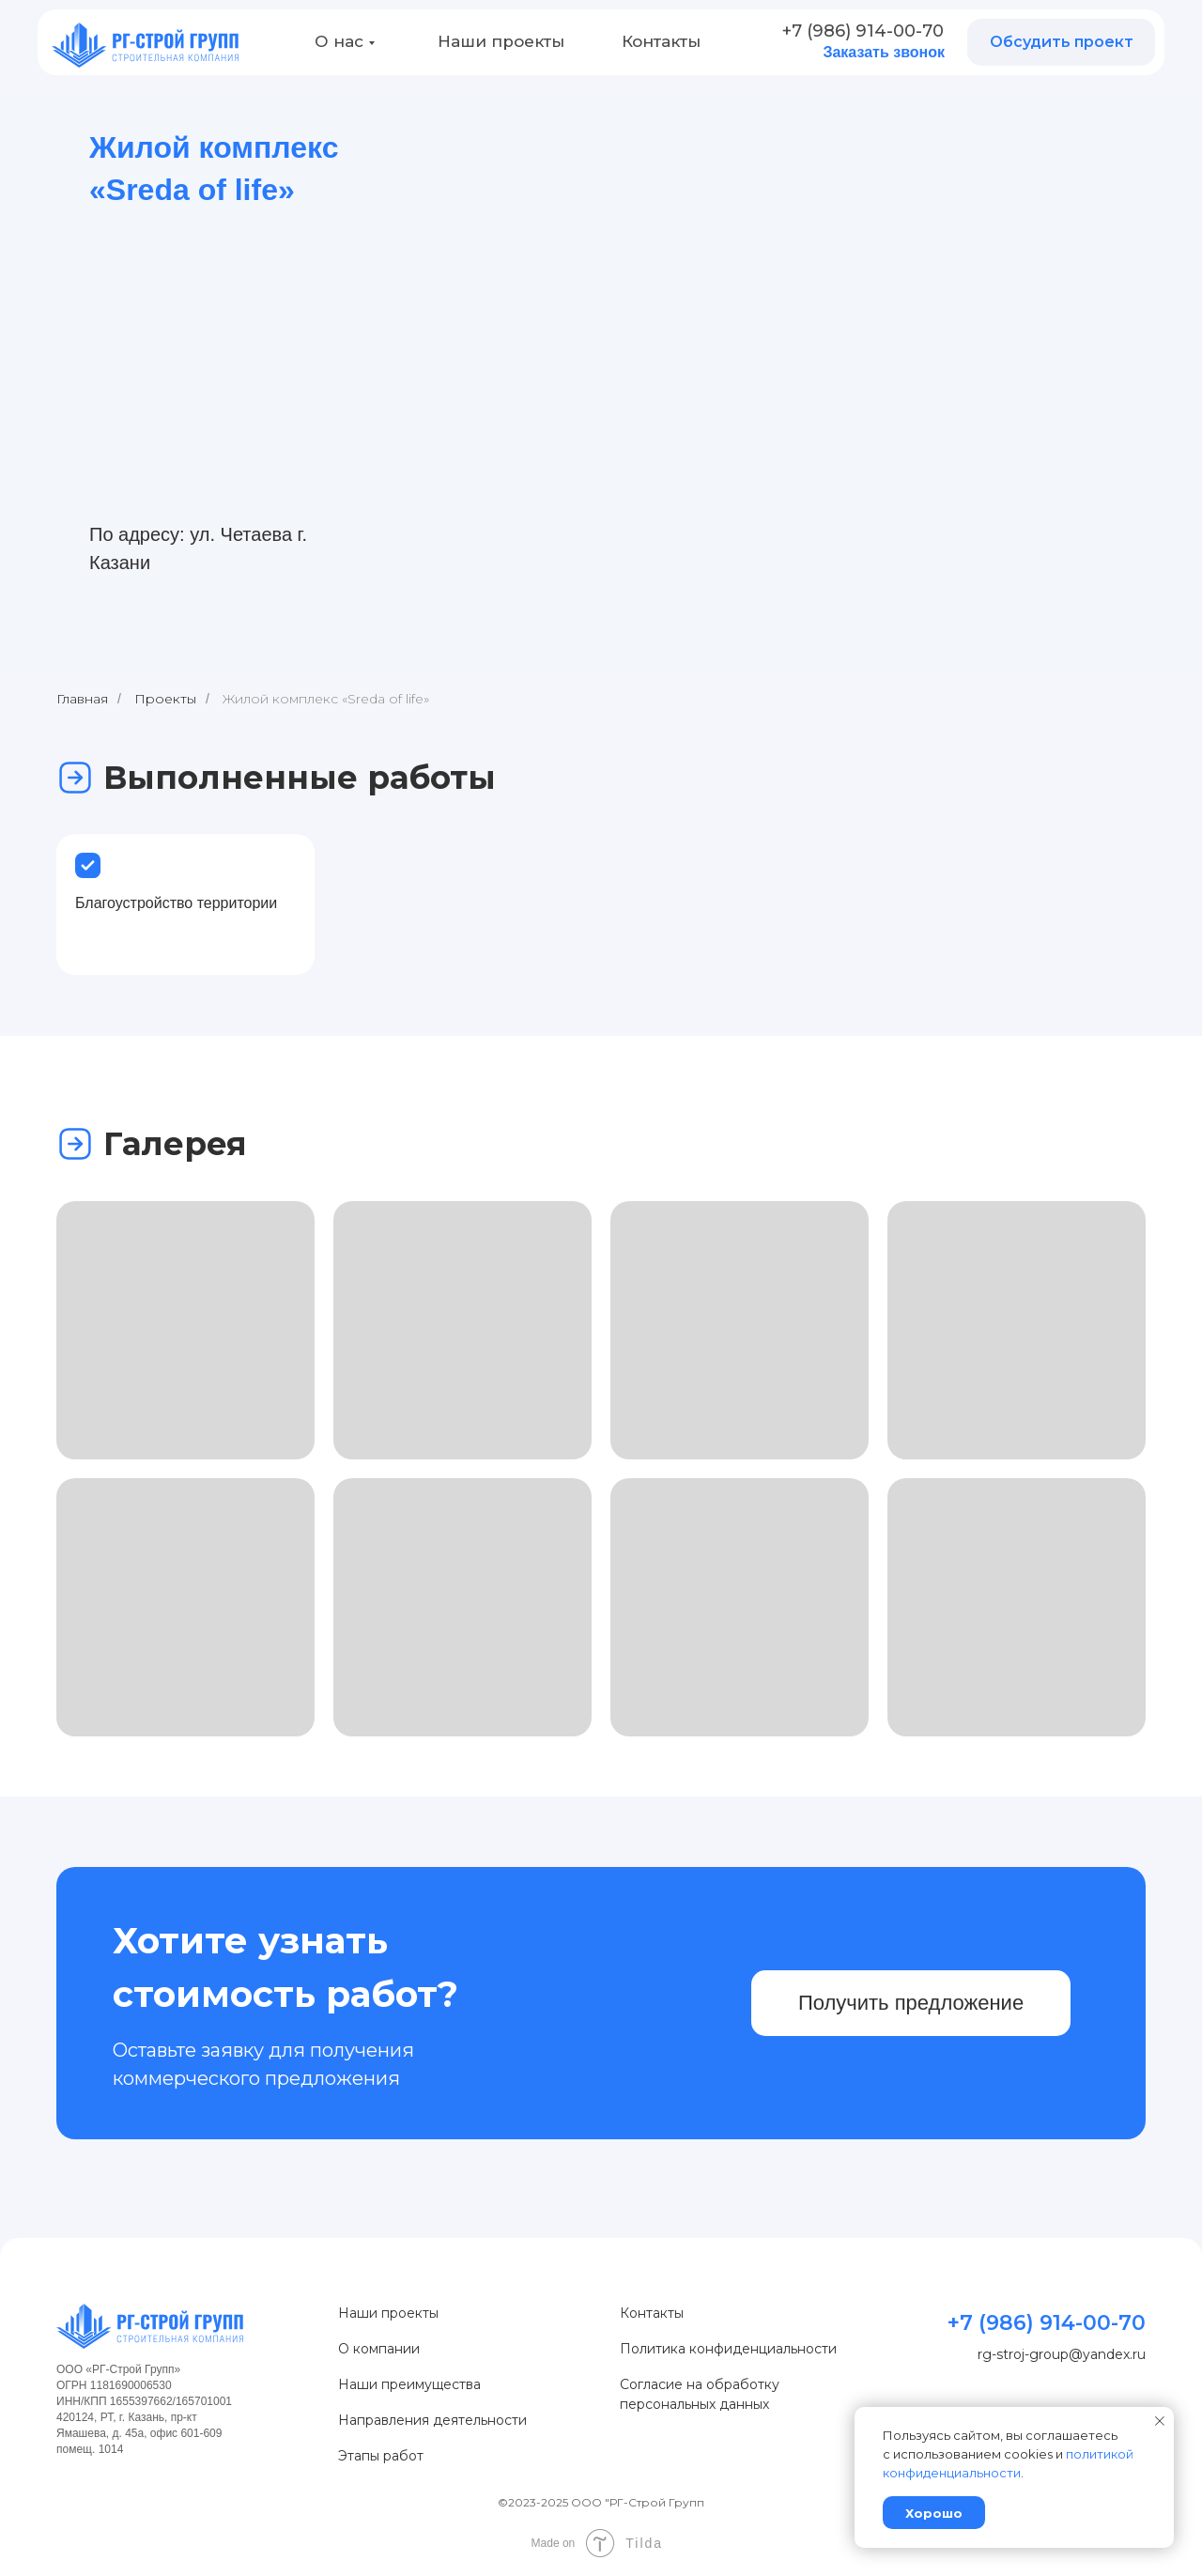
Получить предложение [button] (911, 2002)
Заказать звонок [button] (884, 52)
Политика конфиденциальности (728, 2348)
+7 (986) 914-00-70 (863, 31)
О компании (379, 2348)
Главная (82, 698)
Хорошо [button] (934, 2513)
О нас (339, 41)
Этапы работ (381, 2455)
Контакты (661, 41)
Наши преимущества (409, 2384)
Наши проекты (501, 41)
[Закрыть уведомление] (1159, 2421)
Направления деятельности (432, 2420)
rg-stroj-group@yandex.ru (1062, 2354)
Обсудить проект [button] (1061, 42)
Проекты (165, 698)
